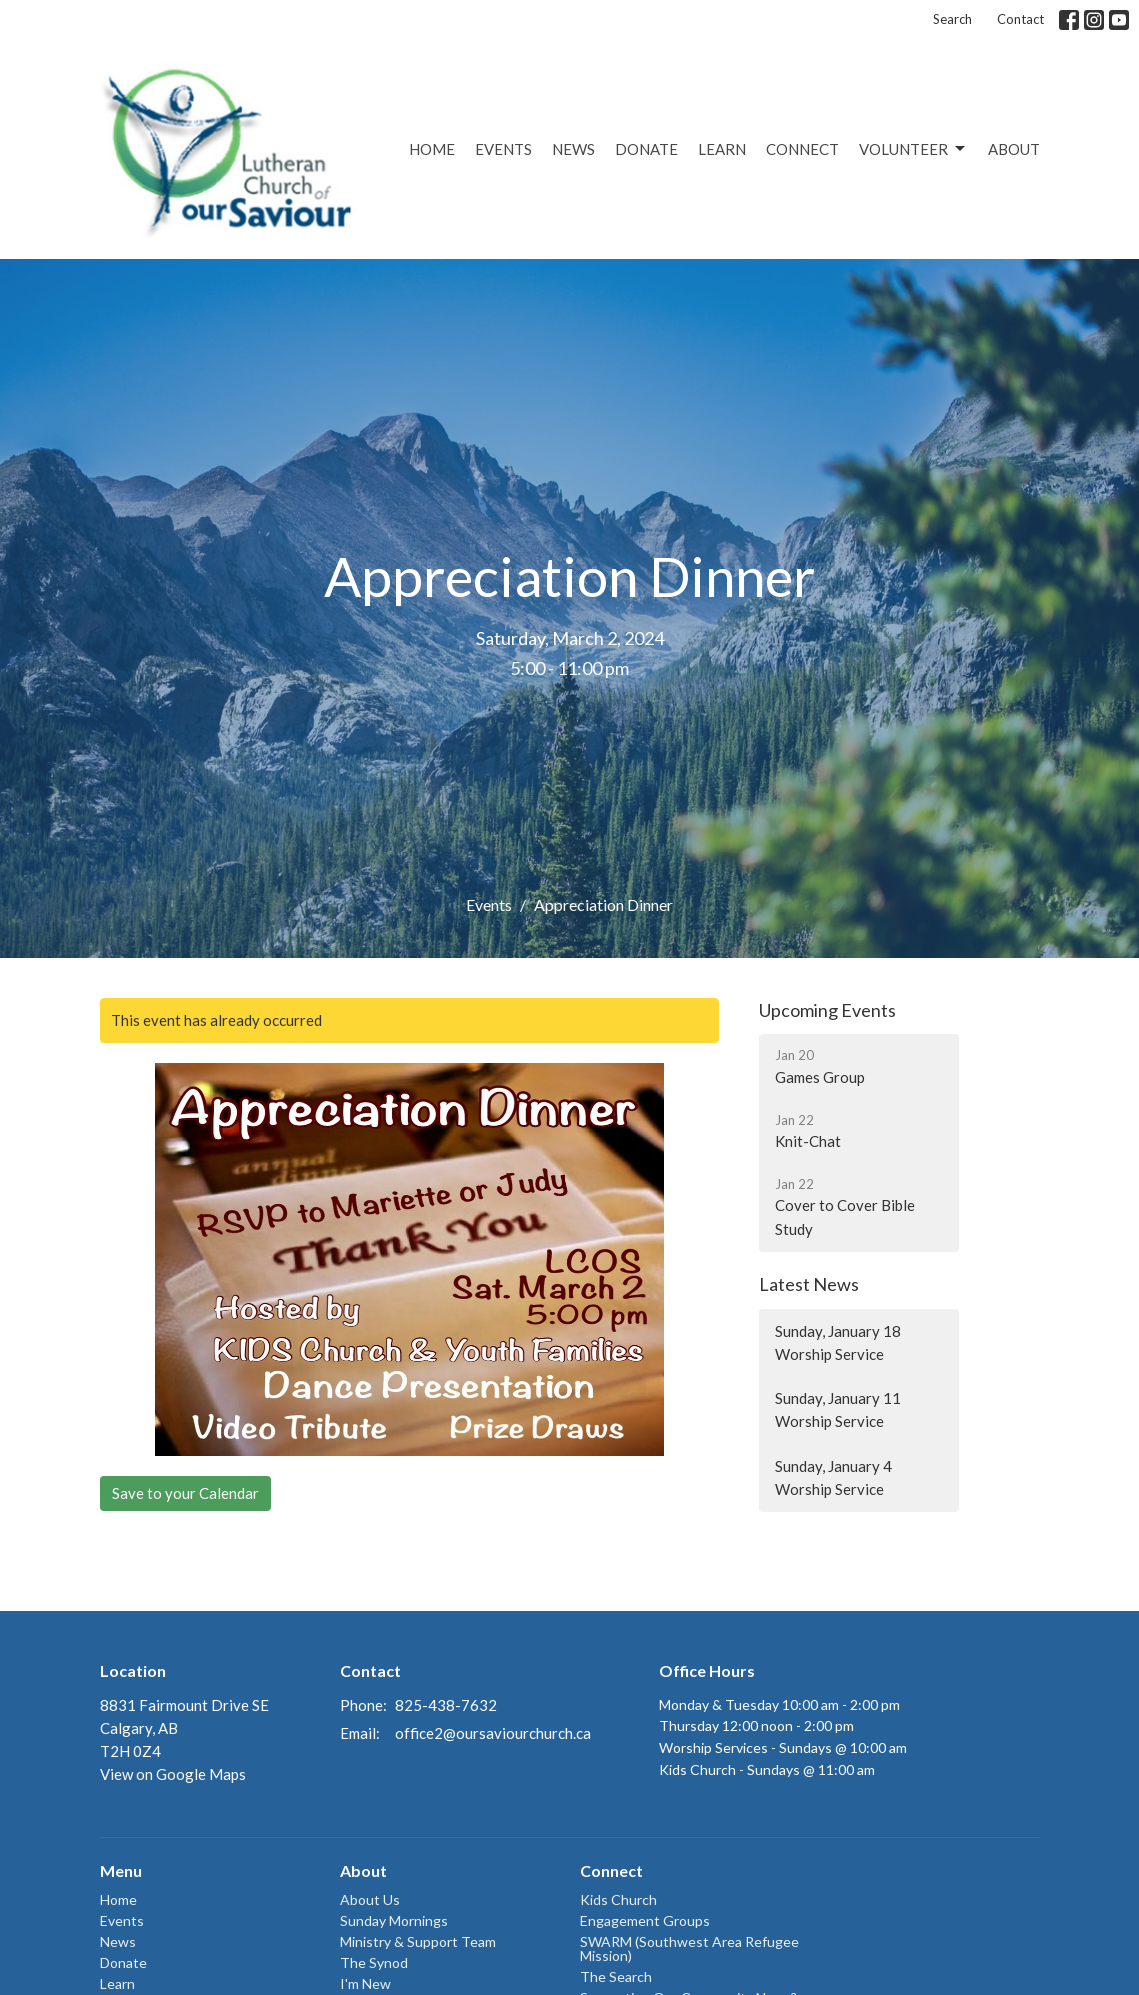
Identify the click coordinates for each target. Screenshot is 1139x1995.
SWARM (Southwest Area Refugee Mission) (689, 1948)
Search (952, 19)
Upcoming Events (827, 1010)
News (573, 149)
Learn (722, 149)
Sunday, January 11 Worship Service (838, 1409)
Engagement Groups (645, 1920)
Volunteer (913, 149)
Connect (802, 149)
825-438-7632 (446, 1705)
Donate (646, 149)
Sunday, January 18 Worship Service (838, 1342)
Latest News (809, 1284)
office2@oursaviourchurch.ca (493, 1733)
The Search (616, 1976)
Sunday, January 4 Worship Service (833, 1477)
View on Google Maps (173, 1774)
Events (503, 149)
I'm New (365, 1983)
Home (432, 149)
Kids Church (618, 1899)
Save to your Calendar (185, 1493)
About (1014, 149)
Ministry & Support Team (418, 1941)
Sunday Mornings (394, 1920)
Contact (1020, 19)
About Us (370, 1899)
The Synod (374, 1962)
